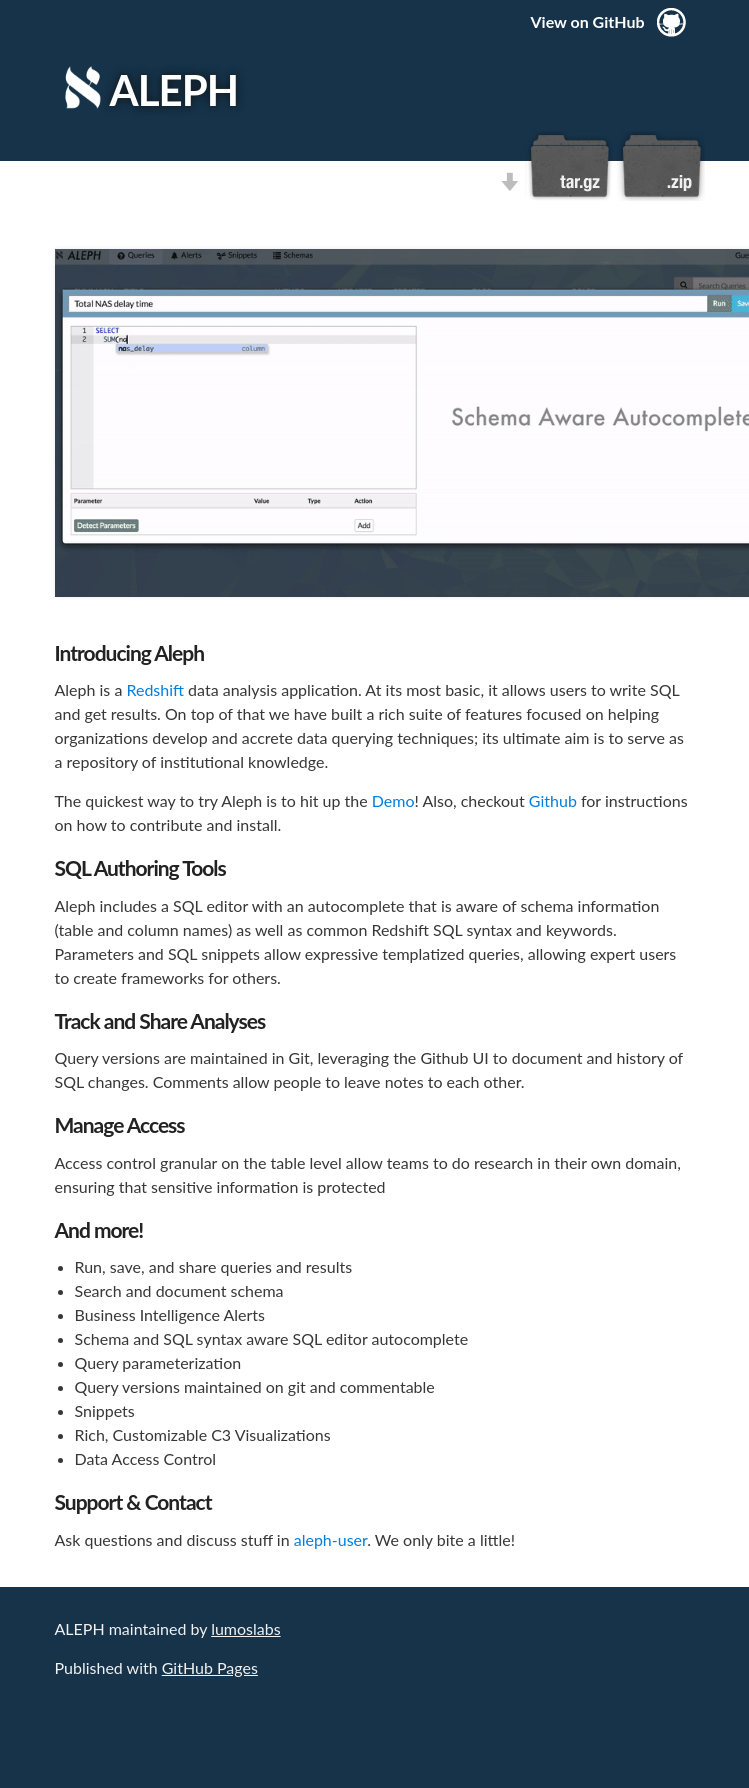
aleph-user (331, 1539)
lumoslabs (245, 1628)
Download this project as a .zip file (660, 166)
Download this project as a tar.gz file (570, 166)
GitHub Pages (210, 1667)
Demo (393, 800)
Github (553, 800)
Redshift (155, 689)
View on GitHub (588, 21)
